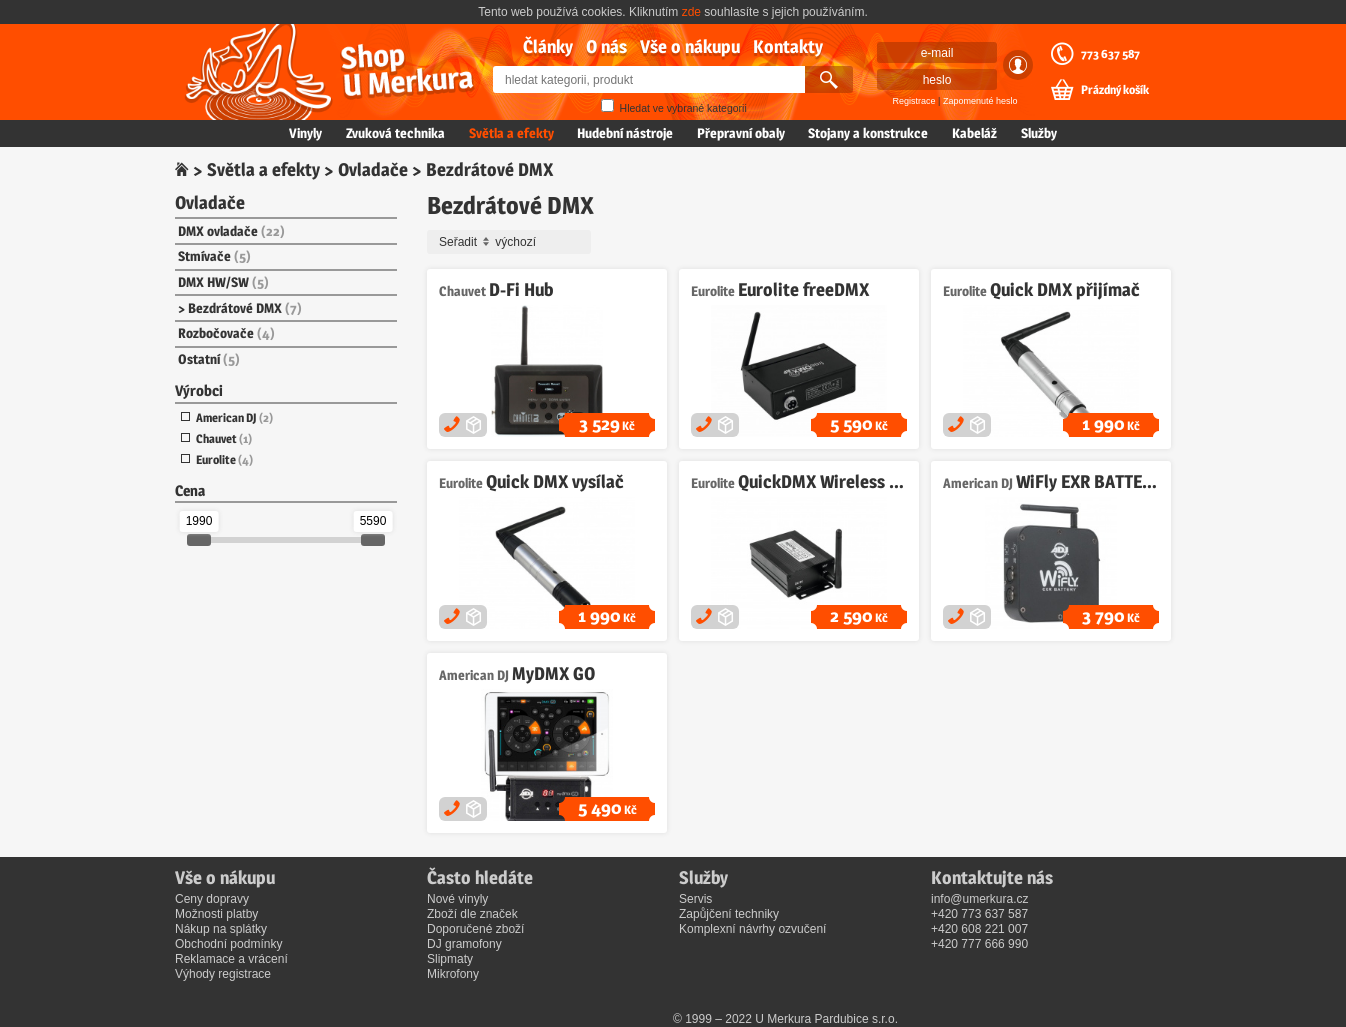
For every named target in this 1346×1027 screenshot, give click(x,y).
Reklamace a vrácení (231, 959)
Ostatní (209, 359)
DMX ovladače (231, 231)
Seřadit (512, 242)
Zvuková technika (395, 133)
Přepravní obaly (741, 133)
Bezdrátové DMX (245, 308)
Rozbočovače (226, 333)
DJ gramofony (464, 944)
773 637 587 (1110, 54)
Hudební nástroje (625, 133)
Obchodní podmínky (228, 944)
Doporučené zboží (475, 929)
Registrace (914, 101)
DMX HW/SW (223, 282)
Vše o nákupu (690, 46)
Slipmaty (450, 959)
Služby (1039, 133)
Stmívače (214, 256)
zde (691, 12)
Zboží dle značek (472, 914)
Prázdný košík (1115, 90)
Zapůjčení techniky (729, 914)
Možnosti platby (216, 914)
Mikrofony (453, 974)
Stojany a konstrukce (868, 133)
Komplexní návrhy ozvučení (752, 929)
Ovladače (373, 169)
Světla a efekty (511, 133)
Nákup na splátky (221, 929)
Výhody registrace (223, 974)
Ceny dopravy (212, 899)
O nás (606, 46)
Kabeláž (974, 133)
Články (548, 46)
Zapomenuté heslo (980, 101)
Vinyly (305, 133)
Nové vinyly (457, 899)
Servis (695, 899)
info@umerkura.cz (980, 899)
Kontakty (788, 46)
